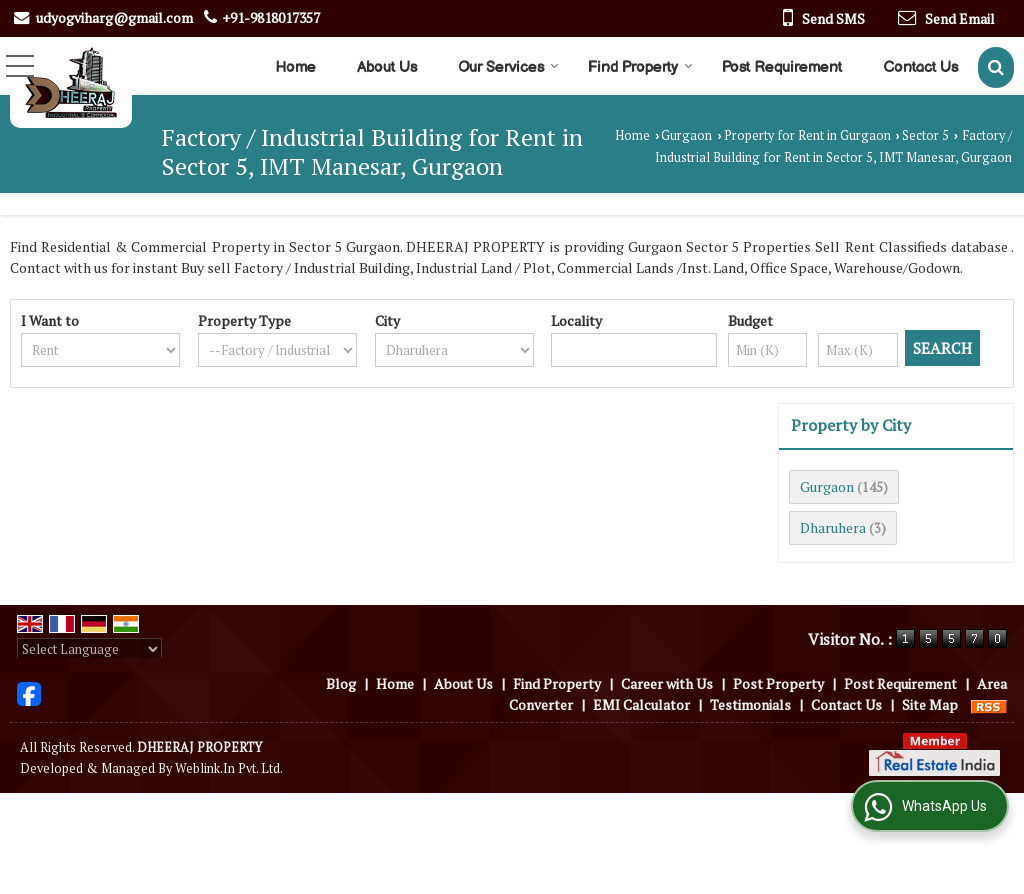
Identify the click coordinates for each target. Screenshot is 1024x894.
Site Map (930, 704)
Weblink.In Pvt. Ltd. (229, 768)
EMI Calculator (641, 704)
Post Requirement (782, 67)
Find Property (640, 67)
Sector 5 (925, 135)
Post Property (778, 683)
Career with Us (667, 683)
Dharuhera (833, 527)
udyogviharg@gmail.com (114, 17)
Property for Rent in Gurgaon (807, 135)
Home (295, 67)
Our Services (508, 67)
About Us (387, 67)
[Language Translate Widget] (89, 649)
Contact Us (920, 67)
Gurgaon (686, 135)
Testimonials (750, 704)
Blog (341, 683)
